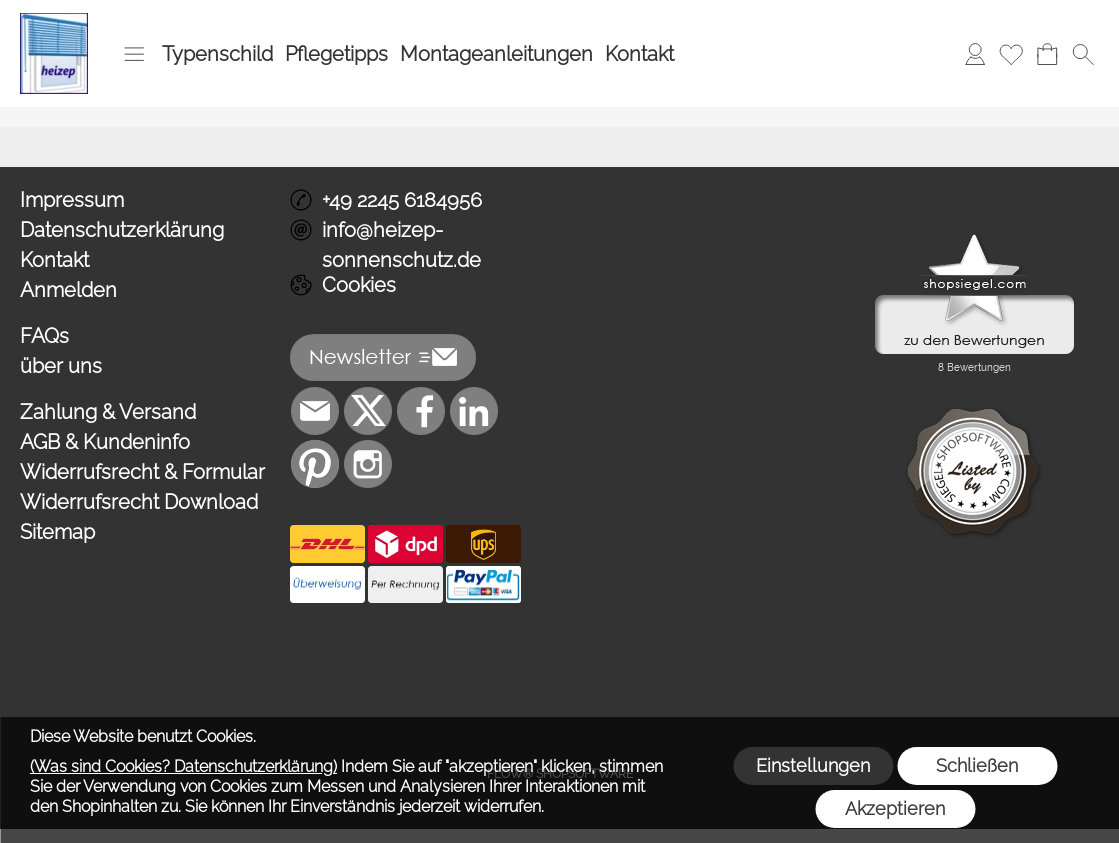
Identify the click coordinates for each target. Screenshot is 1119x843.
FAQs (44, 336)
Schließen (977, 765)
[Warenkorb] (1047, 54)
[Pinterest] (315, 464)
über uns (61, 366)
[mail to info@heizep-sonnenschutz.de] (315, 411)
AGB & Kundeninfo (105, 442)
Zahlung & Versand (108, 412)
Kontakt (639, 54)
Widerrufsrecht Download (139, 502)
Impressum (72, 200)
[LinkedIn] (474, 411)
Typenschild (217, 54)
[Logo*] (54, 21)
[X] (368, 411)
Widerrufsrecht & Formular (142, 472)
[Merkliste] (1011, 54)
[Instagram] (368, 464)
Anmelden (68, 290)
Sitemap (57, 532)
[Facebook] (421, 411)
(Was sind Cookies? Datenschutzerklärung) (183, 766)
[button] (134, 54)
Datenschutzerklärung (122, 230)
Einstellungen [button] (813, 765)
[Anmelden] (975, 54)
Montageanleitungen (496, 54)
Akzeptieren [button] (895, 808)
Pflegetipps (336, 54)
